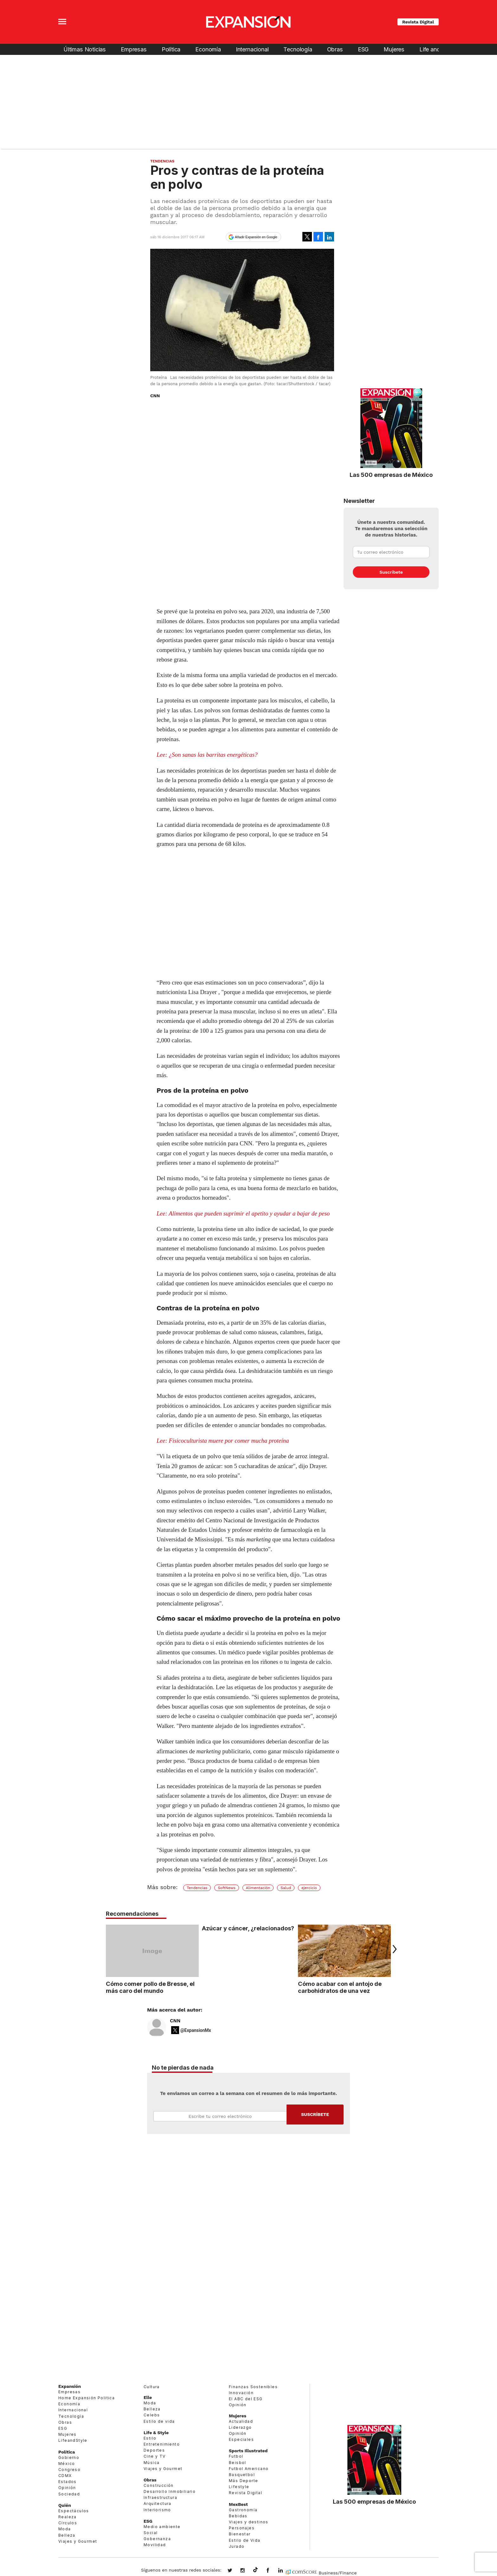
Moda (64, 2529)
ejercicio (309, 1888)
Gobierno (68, 2457)
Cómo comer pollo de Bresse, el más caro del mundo (150, 1987)
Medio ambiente (162, 2526)
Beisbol (237, 2462)
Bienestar (240, 2534)
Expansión (69, 2386)
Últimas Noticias (84, 49)
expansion (285, 2571)
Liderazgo (240, 2427)
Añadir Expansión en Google (256, 237)
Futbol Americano (248, 2468)
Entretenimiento (162, 2444)
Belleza (66, 2535)
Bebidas (238, 2515)
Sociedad (69, 2494)
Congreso (69, 2469)
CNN (175, 2021)
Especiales (241, 2439)
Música (151, 2462)
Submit (315, 2115)
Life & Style (156, 2432)
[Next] (393, 1949)
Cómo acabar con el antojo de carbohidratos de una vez (340, 1987)
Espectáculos (73, 2510)
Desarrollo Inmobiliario (170, 2491)
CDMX (65, 2475)
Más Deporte (243, 2480)
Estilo (150, 2438)
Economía (208, 49)
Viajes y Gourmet (77, 2541)
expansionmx (234, 2571)
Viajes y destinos (248, 2522)
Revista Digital (418, 21)
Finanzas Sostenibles (253, 2386)
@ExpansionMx (195, 2030)
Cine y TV (155, 2456)
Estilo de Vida (245, 2540)
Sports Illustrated (248, 2450)
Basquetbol (242, 2474)
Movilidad (155, 2544)
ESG (363, 49)
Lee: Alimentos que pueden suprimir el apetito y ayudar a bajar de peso (243, 1213)
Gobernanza (157, 2538)
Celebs (152, 2415)
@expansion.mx (255, 2570)
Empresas (134, 49)
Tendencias (162, 161)
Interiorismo (157, 2509)
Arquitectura (157, 2503)
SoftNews (227, 1888)
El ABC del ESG (246, 2398)
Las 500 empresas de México (391, 474)
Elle (148, 2397)
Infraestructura (160, 2497)
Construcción (159, 2485)
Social (151, 2532)
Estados (67, 2481)
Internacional (252, 49)
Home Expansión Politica (86, 2397)
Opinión (67, 2487)
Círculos (67, 2522)
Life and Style (436, 49)
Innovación (241, 2392)
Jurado (236, 2546)
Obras (335, 49)
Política (171, 49)
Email (220, 2116)
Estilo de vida (159, 2421)
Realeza (67, 2516)
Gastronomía (243, 2509)
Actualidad (241, 2421)
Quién (64, 2505)
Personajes (242, 2528)
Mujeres (394, 49)
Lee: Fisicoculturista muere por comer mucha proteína (223, 1440)
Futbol (236, 2456)
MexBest (238, 2504)
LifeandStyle (72, 2440)
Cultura (152, 2386)
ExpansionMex (272, 2571)
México (66, 2463)
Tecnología (297, 49)
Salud (286, 1888)
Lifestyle (239, 2486)
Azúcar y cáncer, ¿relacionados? (248, 1928)
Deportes (154, 2450)
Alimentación (258, 1888)
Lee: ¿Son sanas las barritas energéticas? (207, 754)
